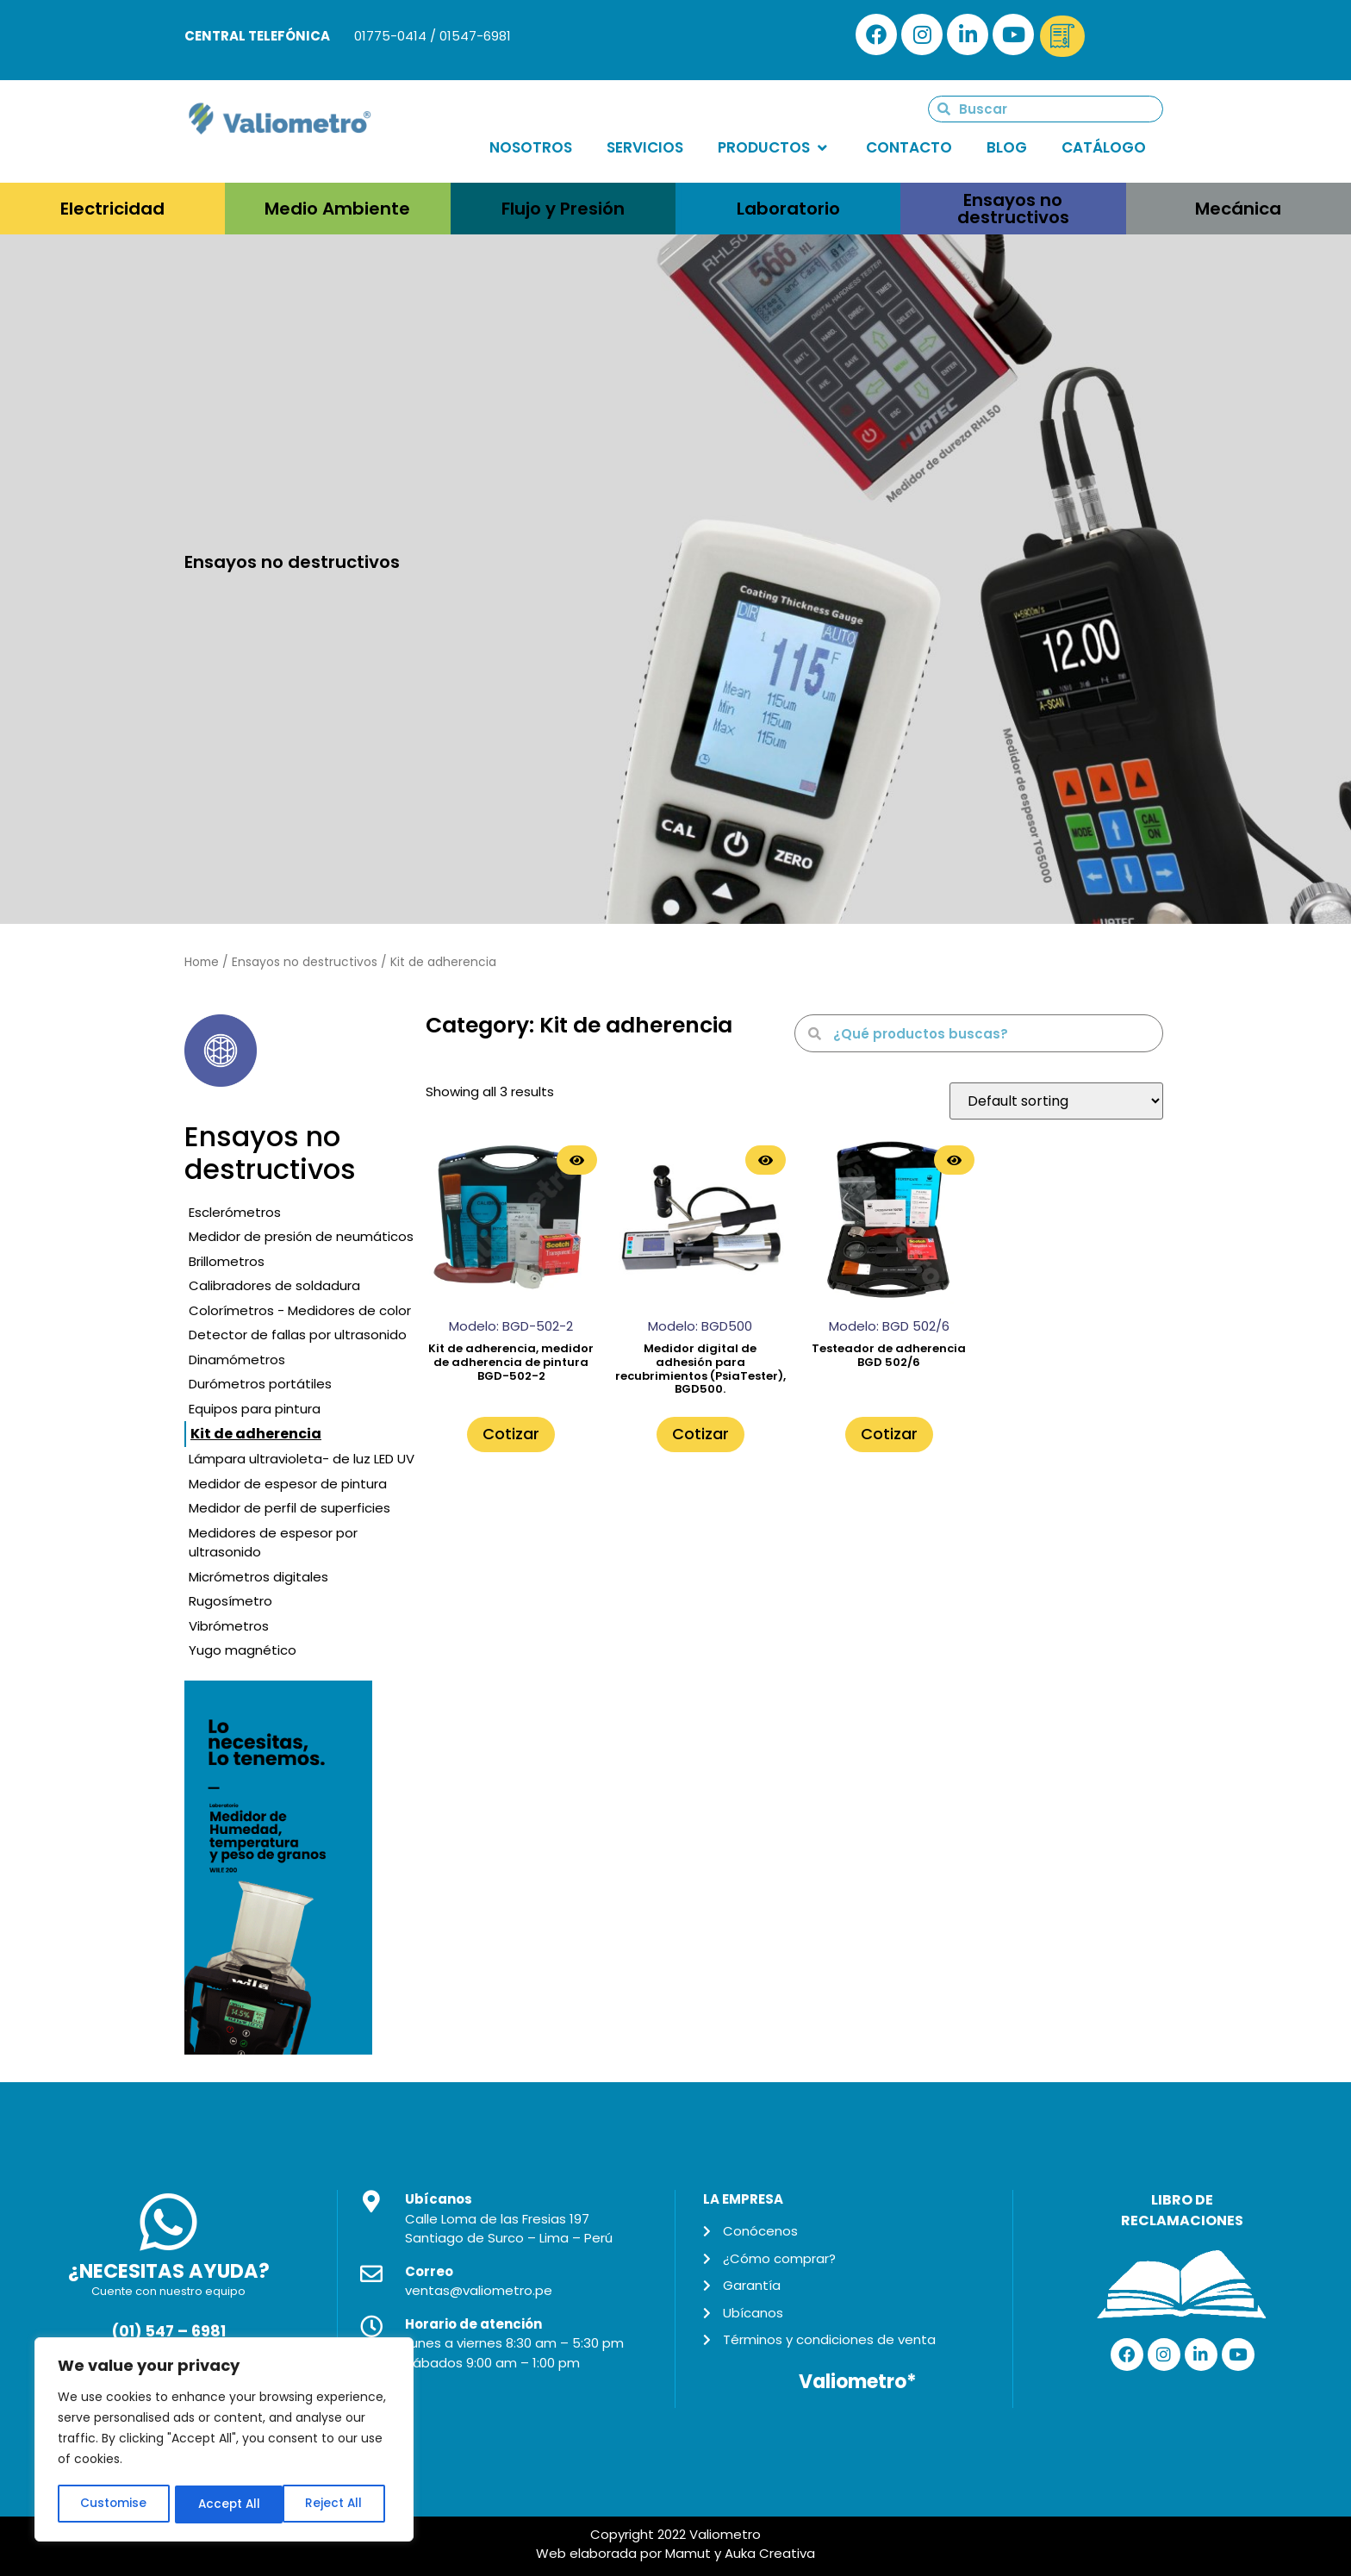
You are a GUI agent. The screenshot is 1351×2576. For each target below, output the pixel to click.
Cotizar (510, 1433)
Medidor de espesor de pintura (288, 1484)
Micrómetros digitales (258, 1577)
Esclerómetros (235, 1212)
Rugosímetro (230, 1601)
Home (201, 962)
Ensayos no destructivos (304, 962)
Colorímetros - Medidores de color (300, 1310)
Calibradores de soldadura (274, 1285)
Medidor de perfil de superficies (289, 1508)
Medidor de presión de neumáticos (301, 1236)
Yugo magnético (242, 1650)
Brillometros (227, 1261)
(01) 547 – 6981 (168, 2331)
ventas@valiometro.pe (478, 2290)
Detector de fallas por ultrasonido (298, 1334)
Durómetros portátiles (260, 1384)
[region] (224, 2441)
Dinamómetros (237, 1359)
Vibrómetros (229, 1626)
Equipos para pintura (255, 1409)
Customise (112, 2504)
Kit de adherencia (255, 1434)
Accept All (336, 2504)
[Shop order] (1056, 1101)
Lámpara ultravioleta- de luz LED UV (301, 1459)
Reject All (225, 2504)
